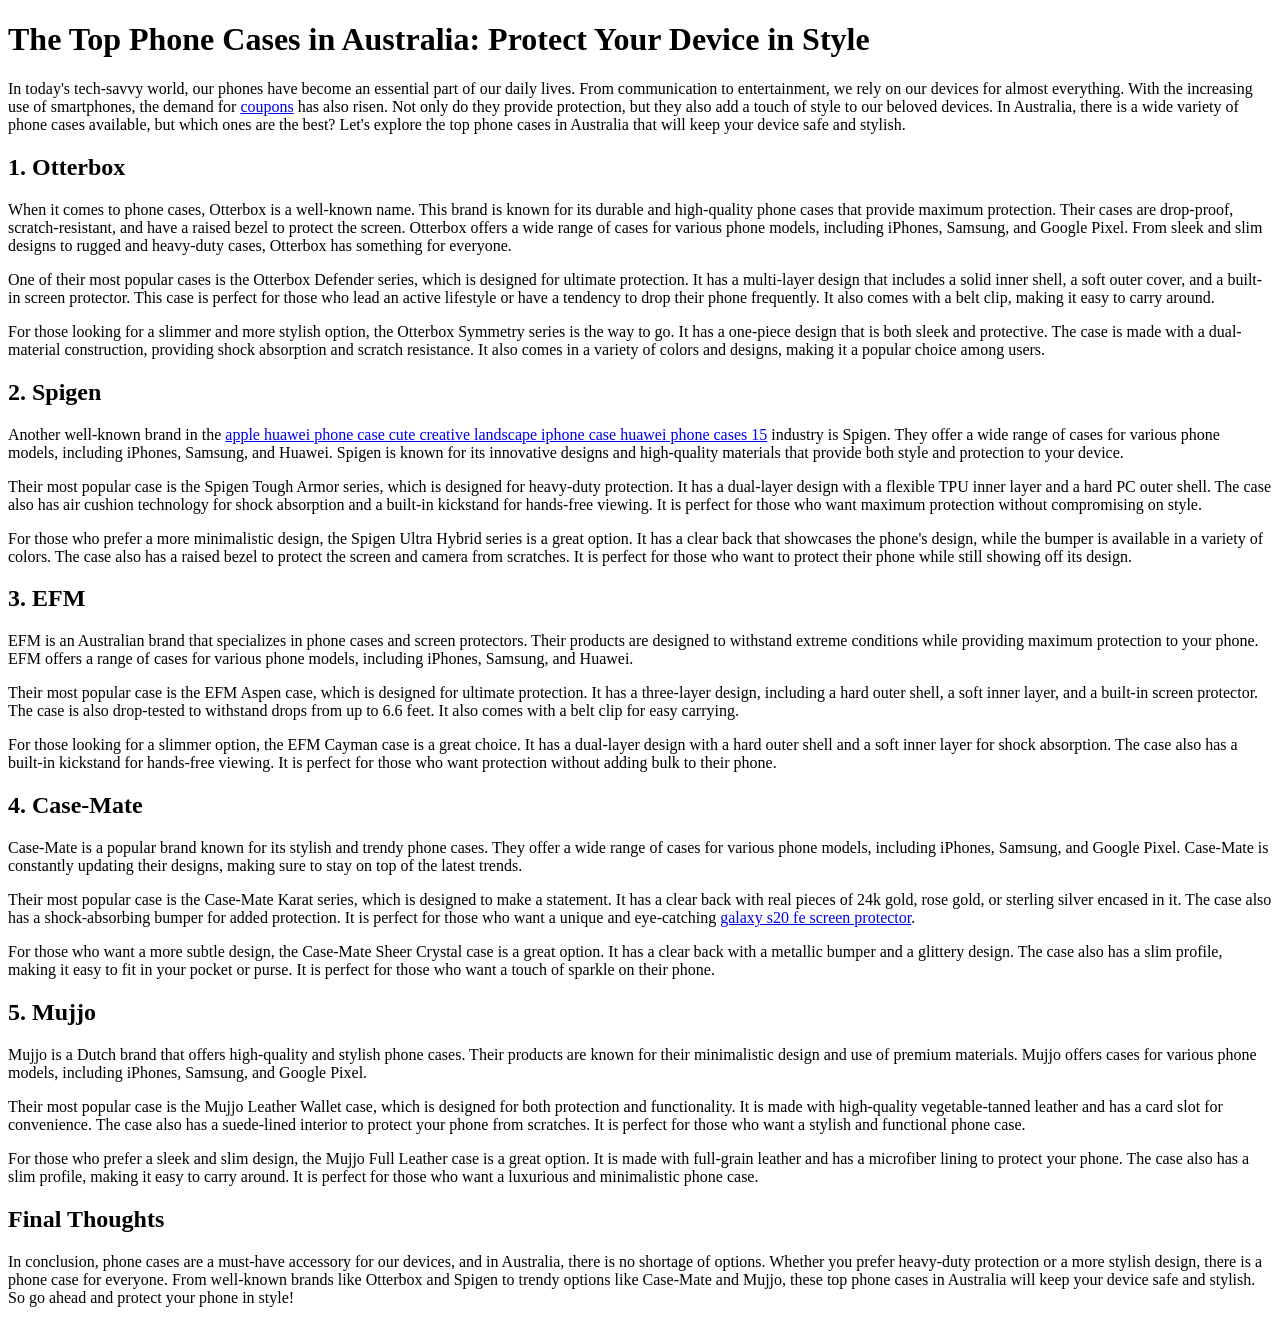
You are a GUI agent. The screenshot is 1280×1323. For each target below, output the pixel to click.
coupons (266, 106)
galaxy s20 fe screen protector (815, 917)
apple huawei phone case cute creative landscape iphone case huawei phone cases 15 (496, 434)
